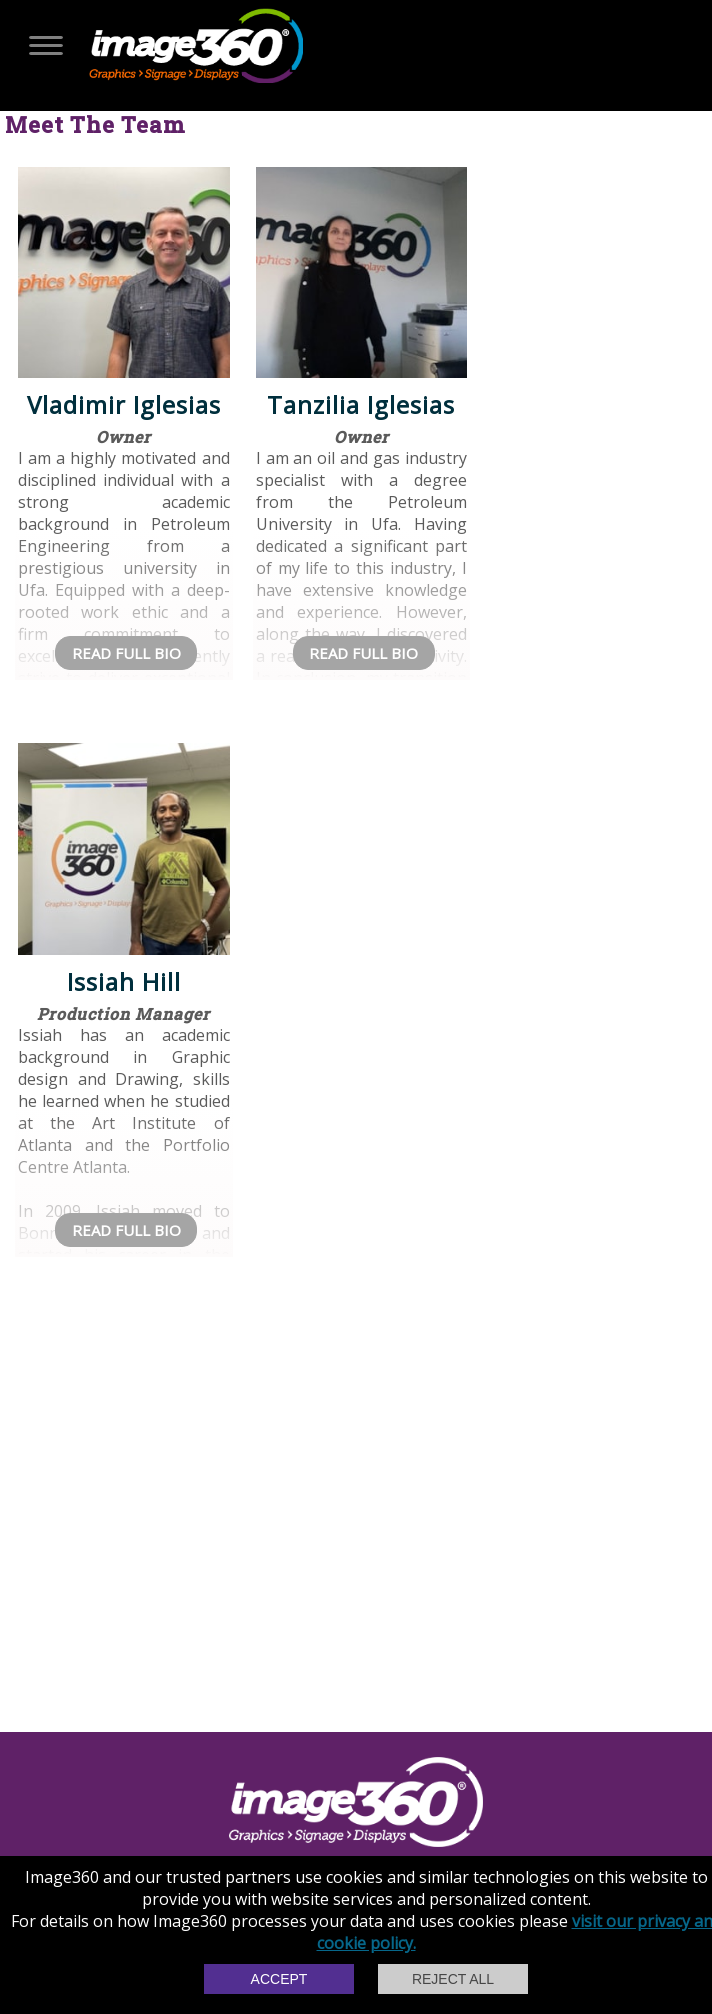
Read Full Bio (126, 653)
